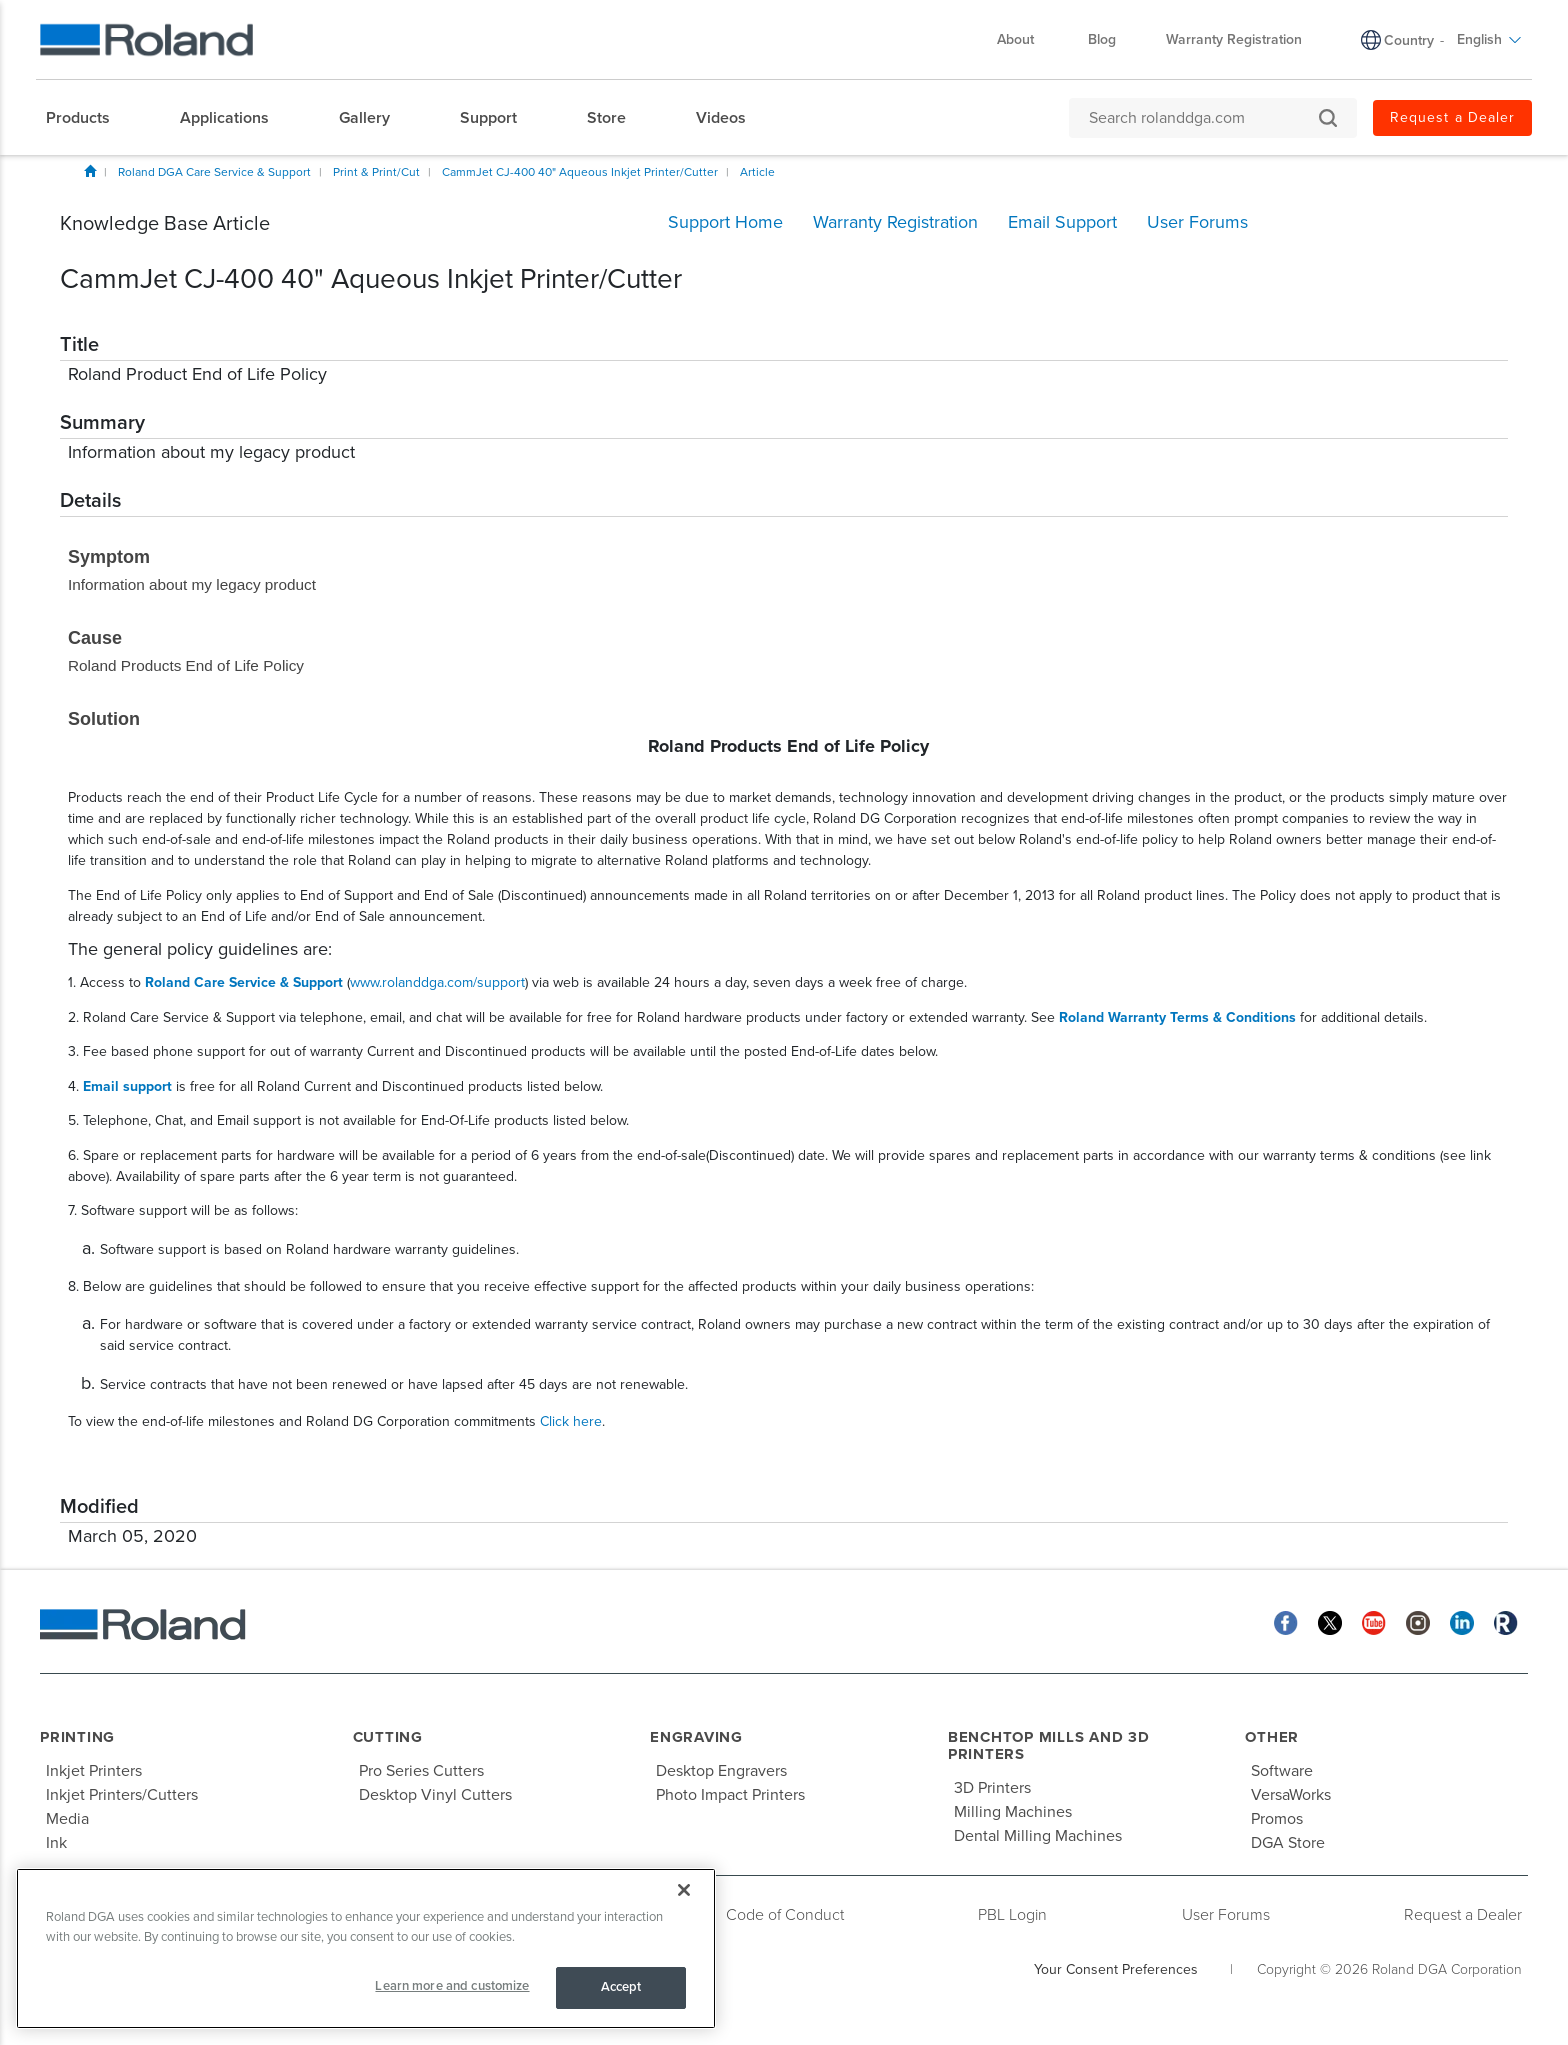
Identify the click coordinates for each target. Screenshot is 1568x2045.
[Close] (684, 1890)
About (1025, 39)
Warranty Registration (1234, 39)
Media (67, 1819)
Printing (77, 1737)
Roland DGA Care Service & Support (214, 172)
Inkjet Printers (94, 1771)
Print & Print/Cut (376, 172)
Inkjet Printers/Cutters (122, 1795)
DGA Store (1288, 1843)
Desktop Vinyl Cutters (435, 1795)
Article (757, 172)
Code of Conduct (785, 1915)
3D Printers (992, 1788)
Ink (56, 1843)
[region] (366, 1948)
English (1489, 39)
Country (1409, 40)
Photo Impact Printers (730, 1795)
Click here (571, 1421)
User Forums (1226, 1915)
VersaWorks (1291, 1795)
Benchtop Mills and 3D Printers (1049, 1745)
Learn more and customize (452, 1986)
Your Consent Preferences (1116, 1969)
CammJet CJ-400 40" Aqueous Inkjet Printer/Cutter (580, 172)
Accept (621, 1987)
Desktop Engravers (721, 1771)
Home (90, 171)
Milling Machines (1013, 1812)
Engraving (696, 1737)
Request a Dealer (1452, 117)
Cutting (388, 1737)
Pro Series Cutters (421, 1771)
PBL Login (1012, 1915)
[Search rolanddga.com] (1203, 118)
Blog (1102, 39)
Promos (1277, 1819)
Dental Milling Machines (1038, 1836)
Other (1272, 1737)
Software (1282, 1771)
